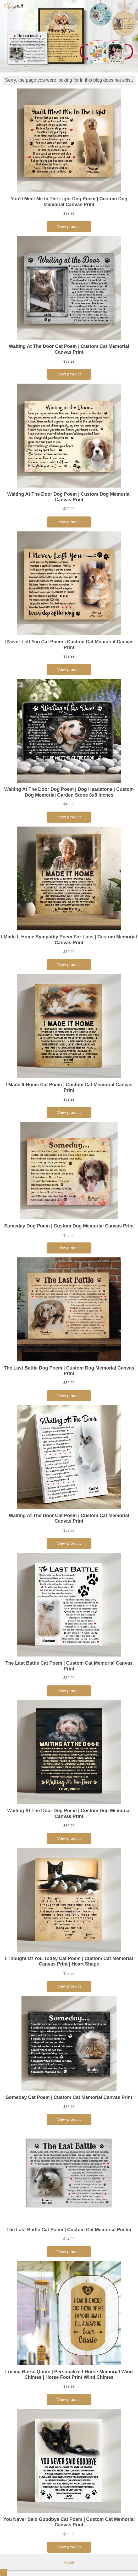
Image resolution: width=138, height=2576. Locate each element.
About (69, 2562)
